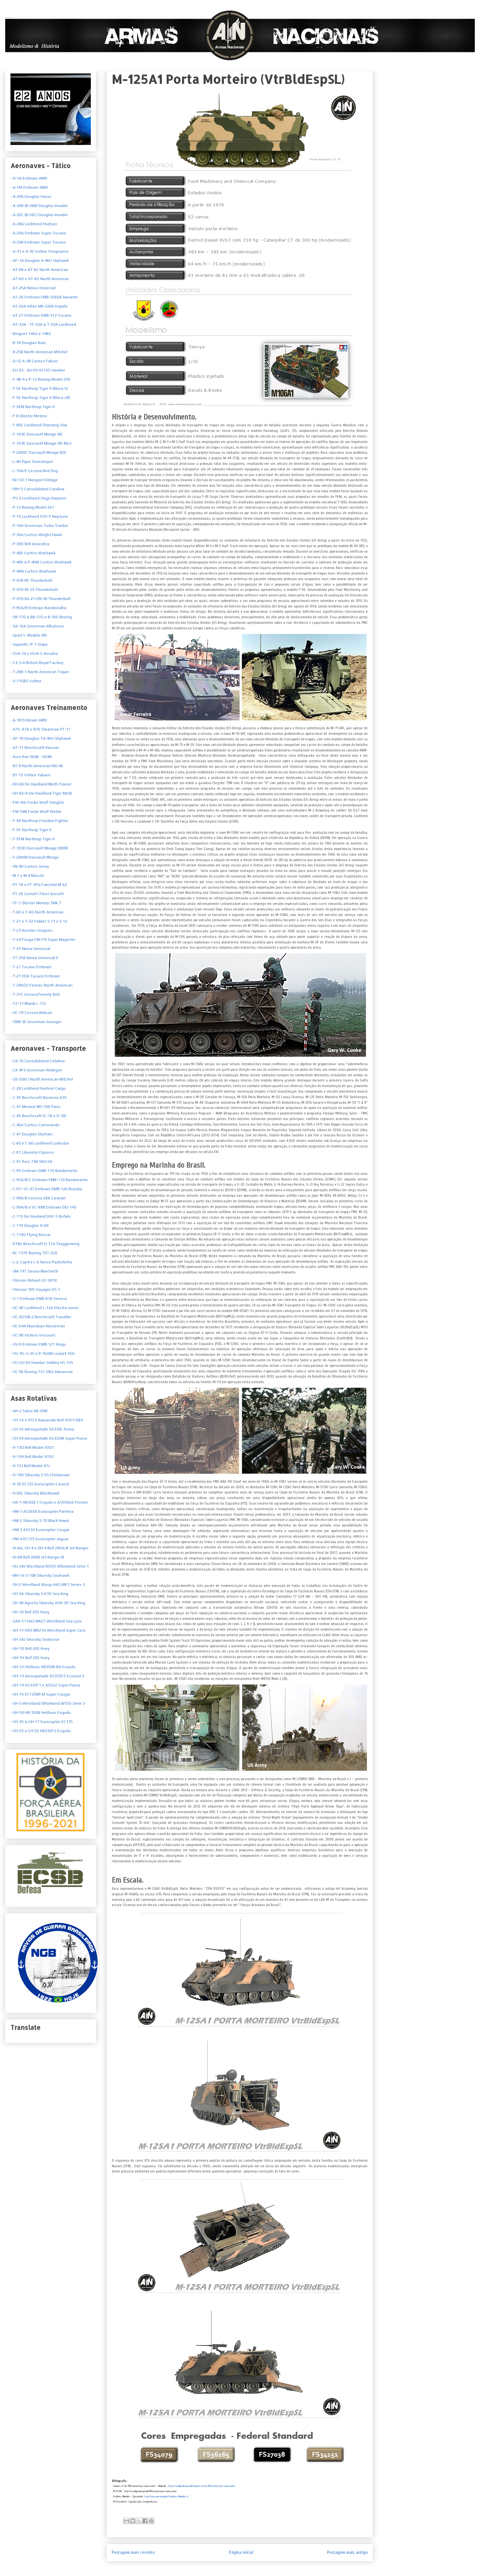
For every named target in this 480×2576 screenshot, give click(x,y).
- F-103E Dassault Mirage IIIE (36, 434)
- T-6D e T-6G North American (37, 912)
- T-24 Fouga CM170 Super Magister (42, 939)
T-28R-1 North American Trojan (40, 672)
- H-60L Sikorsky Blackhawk (34, 1493)
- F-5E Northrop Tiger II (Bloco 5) (39, 388)
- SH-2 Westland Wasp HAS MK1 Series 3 (47, 1584)
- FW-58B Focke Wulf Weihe (35, 811)
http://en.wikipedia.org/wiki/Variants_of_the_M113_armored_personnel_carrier (201, 2486)
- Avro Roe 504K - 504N (31, 756)
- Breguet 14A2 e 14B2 (30, 333)
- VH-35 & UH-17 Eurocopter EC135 (41, 1721)
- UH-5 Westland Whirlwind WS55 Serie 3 (47, 1703)
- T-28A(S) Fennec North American (41, 985)
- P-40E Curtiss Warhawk (33, 553)
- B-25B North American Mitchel (38, 352)
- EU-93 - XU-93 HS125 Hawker (37, 370)
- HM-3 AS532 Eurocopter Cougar (40, 1529)
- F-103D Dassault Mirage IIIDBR (39, 848)
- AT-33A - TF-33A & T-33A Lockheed (43, 324)
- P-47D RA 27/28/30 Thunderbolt (40, 598)
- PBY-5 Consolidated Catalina (37, 489)
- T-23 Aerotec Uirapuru (31, 930)
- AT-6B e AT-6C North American (39, 269)
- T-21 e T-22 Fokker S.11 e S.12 (38, 921)
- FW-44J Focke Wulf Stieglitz (37, 802)
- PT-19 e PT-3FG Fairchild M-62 (38, 884)
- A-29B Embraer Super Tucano (38, 242)
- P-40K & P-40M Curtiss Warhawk (41, 562)
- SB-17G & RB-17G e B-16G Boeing (41, 617)
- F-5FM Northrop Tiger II (32, 839)
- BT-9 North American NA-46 (36, 766)
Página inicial (241, 2552)
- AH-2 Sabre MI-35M (28, 1411)
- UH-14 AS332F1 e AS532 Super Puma (45, 1685)
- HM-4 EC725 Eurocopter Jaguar (39, 1539)
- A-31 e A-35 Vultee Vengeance (39, 251)
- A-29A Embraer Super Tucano (38, 233)
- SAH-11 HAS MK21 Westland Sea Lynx (46, 1621)
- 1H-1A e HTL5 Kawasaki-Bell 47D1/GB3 (46, 1420)
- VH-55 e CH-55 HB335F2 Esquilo (40, 1731)
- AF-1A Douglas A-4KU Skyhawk (39, 260)
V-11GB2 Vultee (26, 681)
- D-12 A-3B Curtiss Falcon (34, 361)
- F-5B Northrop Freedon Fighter (39, 820)
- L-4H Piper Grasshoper (31, 461)
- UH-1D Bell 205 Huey (30, 1648)
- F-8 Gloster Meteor (28, 416)
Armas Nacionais (8, 17)
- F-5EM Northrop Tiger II (32, 406)
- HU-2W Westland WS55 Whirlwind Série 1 (49, 1566)
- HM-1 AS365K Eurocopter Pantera (42, 1511)
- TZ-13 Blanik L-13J (28, 1003)
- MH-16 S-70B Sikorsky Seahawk (40, 1575)
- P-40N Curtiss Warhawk (33, 571)
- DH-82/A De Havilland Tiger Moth (41, 793)
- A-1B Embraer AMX (28, 720)
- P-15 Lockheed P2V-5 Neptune (39, 516)
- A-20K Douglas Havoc (31, 196)
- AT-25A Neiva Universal (33, 288)
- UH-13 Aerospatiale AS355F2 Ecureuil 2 (47, 1676)
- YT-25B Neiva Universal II (34, 958)
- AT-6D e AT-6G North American (39, 279)
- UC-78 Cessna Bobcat (31, 1012)
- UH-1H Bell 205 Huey (30, 1657)
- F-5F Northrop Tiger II (30, 830)
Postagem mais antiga (347, 2552)
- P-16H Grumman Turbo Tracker (39, 525)
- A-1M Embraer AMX (29, 187)
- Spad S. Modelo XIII (28, 635)
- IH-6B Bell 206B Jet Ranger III (37, 1557)
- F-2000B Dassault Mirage (34, 857)
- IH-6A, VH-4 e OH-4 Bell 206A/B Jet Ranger (49, 1548)
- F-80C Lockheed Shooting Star (38, 425)
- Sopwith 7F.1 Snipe (29, 644)
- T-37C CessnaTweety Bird (34, 994)
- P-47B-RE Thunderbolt (31, 580)
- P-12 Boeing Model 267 (32, 507)
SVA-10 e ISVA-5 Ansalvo (35, 653)
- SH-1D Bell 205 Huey (29, 1612)
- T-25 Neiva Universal (30, 948)
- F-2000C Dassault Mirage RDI (38, 452)
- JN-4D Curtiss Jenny (29, 866)
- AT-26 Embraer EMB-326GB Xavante (44, 297)
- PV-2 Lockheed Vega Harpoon (38, 498)
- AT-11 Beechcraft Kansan (34, 747)
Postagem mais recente (133, 2552)
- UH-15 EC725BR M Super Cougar (40, 1694)
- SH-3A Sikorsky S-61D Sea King (39, 1593)
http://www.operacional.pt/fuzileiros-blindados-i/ (167, 2496)
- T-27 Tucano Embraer (31, 967)
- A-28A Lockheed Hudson (33, 224)
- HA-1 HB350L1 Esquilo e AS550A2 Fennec (49, 1502)
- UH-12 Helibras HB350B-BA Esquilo (42, 1667)
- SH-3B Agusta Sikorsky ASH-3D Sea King (47, 1603)
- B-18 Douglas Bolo (28, 342)
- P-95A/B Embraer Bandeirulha (38, 608)
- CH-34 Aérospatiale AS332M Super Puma (48, 1438)
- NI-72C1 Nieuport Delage (34, 480)
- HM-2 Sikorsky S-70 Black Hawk (39, 1520)
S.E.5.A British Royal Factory (37, 662)
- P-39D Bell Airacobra (29, 544)
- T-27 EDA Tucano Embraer (35, 976)
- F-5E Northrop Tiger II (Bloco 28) (40, 397)
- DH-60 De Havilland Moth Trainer (41, 784)
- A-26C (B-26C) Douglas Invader (39, 215)
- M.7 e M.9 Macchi (27, 875)
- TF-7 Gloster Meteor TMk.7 (35, 903)
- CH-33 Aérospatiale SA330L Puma (42, 1429)
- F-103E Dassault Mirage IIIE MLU (41, 443)
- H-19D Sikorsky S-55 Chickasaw (40, 1475)
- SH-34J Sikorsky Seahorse (34, 1639)
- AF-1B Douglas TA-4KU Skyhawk (40, 738)
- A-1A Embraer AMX (28, 178)
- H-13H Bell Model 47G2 (32, 1456)
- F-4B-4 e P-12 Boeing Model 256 (40, 379)
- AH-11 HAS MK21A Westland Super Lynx (48, 1630)
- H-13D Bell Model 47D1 (32, 1447)
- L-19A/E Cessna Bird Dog (34, 470)
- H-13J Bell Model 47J (30, 1465)
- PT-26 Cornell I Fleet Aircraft (37, 894)
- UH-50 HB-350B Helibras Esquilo (40, 1712)
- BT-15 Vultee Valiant (30, 775)
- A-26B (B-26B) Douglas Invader (39, 205)
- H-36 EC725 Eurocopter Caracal (39, 1484)
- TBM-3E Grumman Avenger (35, 1021)
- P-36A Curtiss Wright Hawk (36, 534)
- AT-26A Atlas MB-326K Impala (38, 306)
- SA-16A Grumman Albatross (37, 626)
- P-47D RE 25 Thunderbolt (34, 589)
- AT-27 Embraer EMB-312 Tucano (40, 315)
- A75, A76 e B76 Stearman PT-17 (40, 729)
